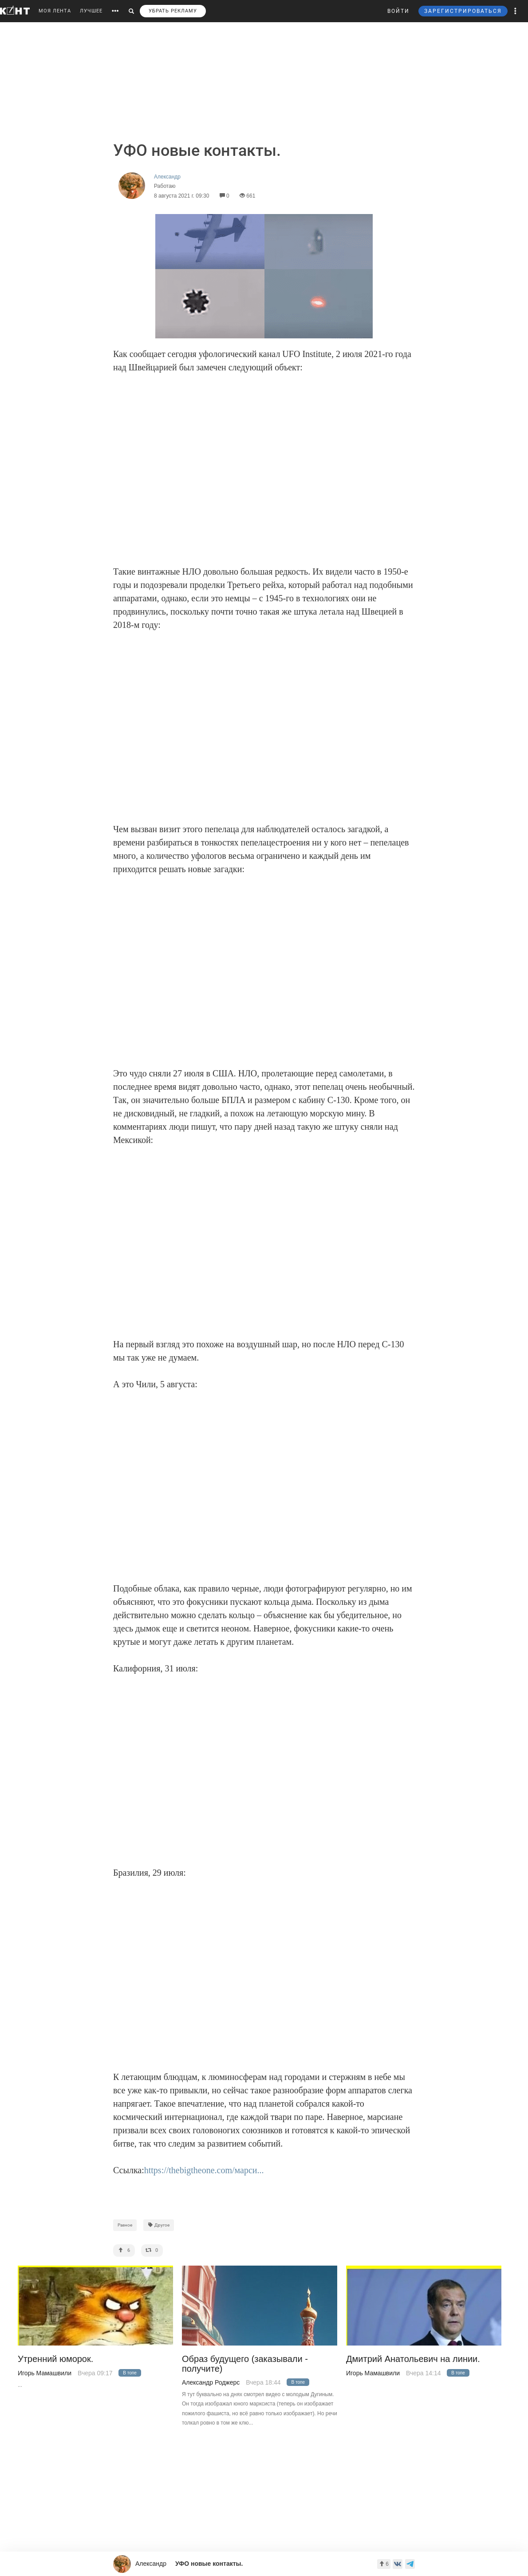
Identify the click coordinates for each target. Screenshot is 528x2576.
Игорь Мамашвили (44, 2373)
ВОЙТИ (398, 11)
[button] (516, 11)
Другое (158, 2225)
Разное (125, 2225)
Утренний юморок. (55, 2359)
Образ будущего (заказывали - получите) (245, 2363)
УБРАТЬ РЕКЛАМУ (173, 11)
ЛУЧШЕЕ (91, 11)
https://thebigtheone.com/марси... (204, 2170)
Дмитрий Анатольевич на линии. (413, 2359)
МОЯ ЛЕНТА (55, 11)
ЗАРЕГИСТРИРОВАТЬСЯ (463, 11)
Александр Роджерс (211, 2382)
